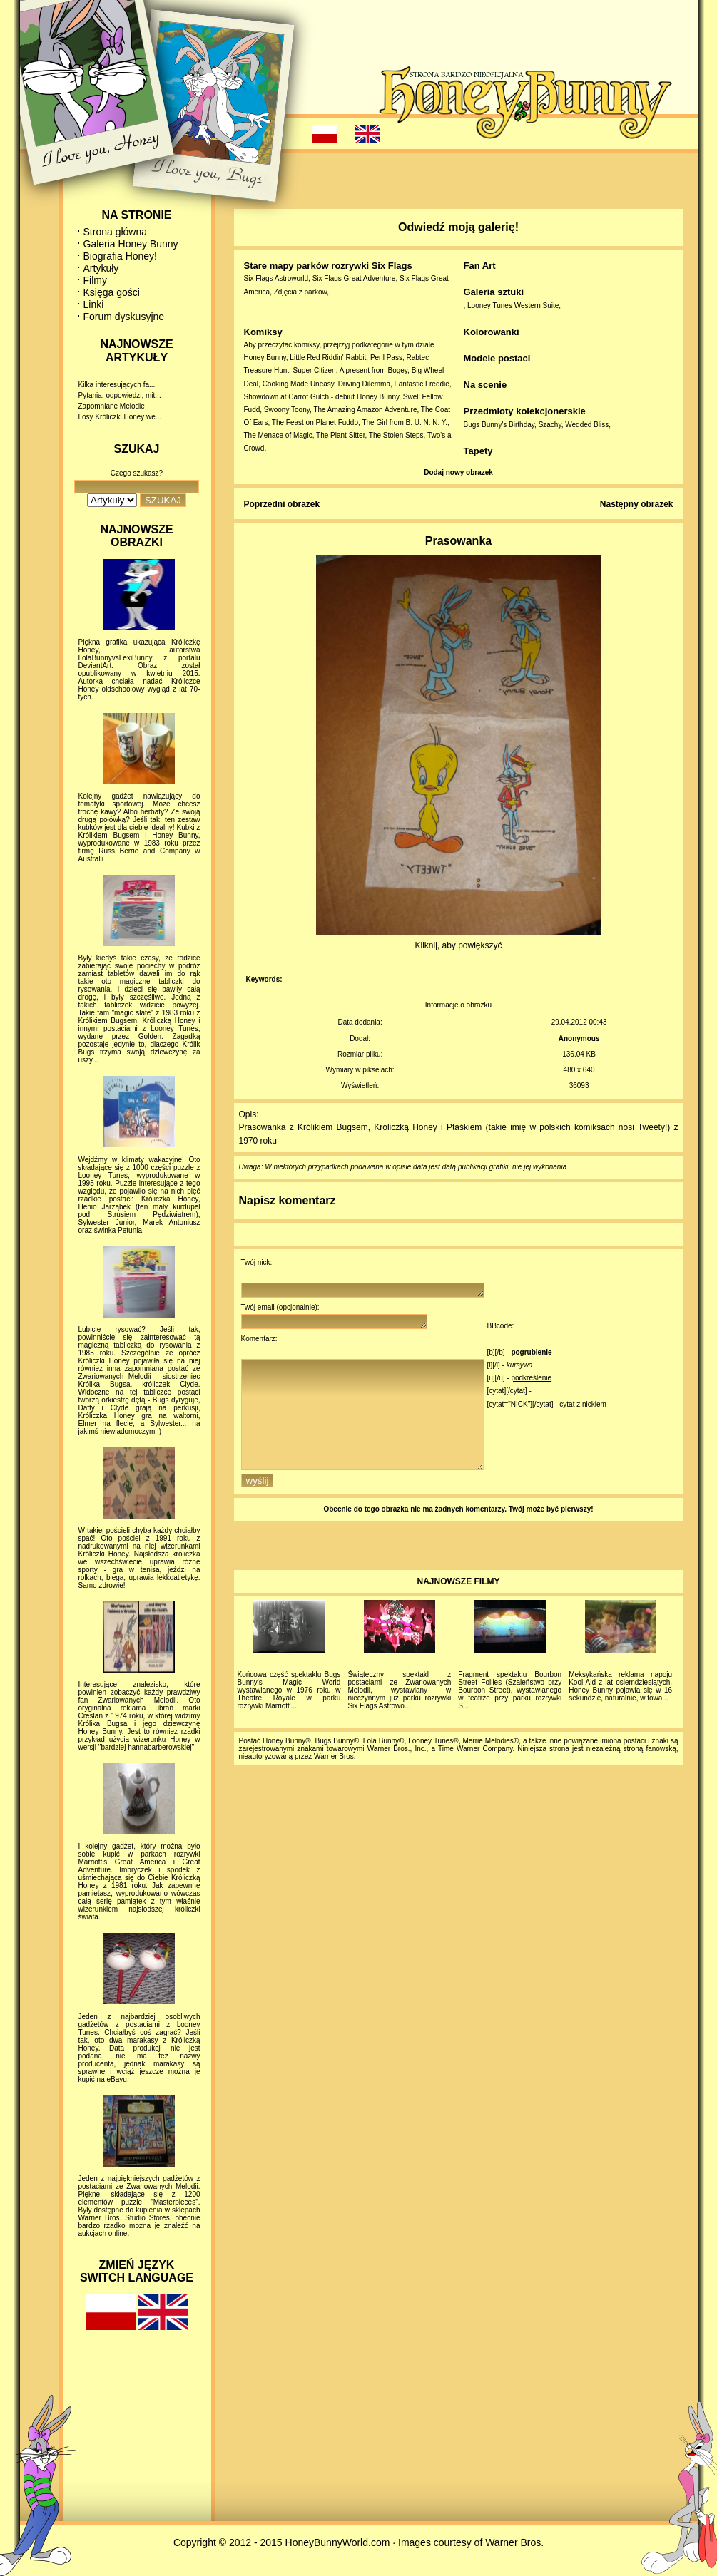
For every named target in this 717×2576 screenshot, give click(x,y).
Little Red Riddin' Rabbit (328, 357)
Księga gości (111, 292)
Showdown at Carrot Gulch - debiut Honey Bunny (322, 397)
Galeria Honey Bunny (130, 244)
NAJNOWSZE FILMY (458, 1607)
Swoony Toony (287, 410)
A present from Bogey (373, 370)
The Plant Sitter (340, 435)
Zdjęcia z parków (300, 292)
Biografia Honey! (120, 256)
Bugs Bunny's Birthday (499, 425)
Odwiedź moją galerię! (458, 227)
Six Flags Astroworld (276, 278)
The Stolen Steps (396, 435)
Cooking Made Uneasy (298, 384)
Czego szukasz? (137, 473)
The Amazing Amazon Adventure (365, 410)
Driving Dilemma (364, 384)
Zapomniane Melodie (111, 406)
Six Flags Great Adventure (354, 278)
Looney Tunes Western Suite (513, 305)
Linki (93, 304)
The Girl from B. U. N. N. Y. (404, 422)
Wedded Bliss (587, 425)
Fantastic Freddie (422, 384)
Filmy (95, 280)
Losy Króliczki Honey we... (120, 417)
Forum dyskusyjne (124, 316)
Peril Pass (386, 357)
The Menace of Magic (278, 435)
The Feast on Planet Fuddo (315, 422)
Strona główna (115, 231)
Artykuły (101, 268)
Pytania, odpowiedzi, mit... (119, 395)
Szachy (550, 425)
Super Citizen (314, 370)
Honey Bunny (265, 357)
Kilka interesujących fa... (117, 385)
